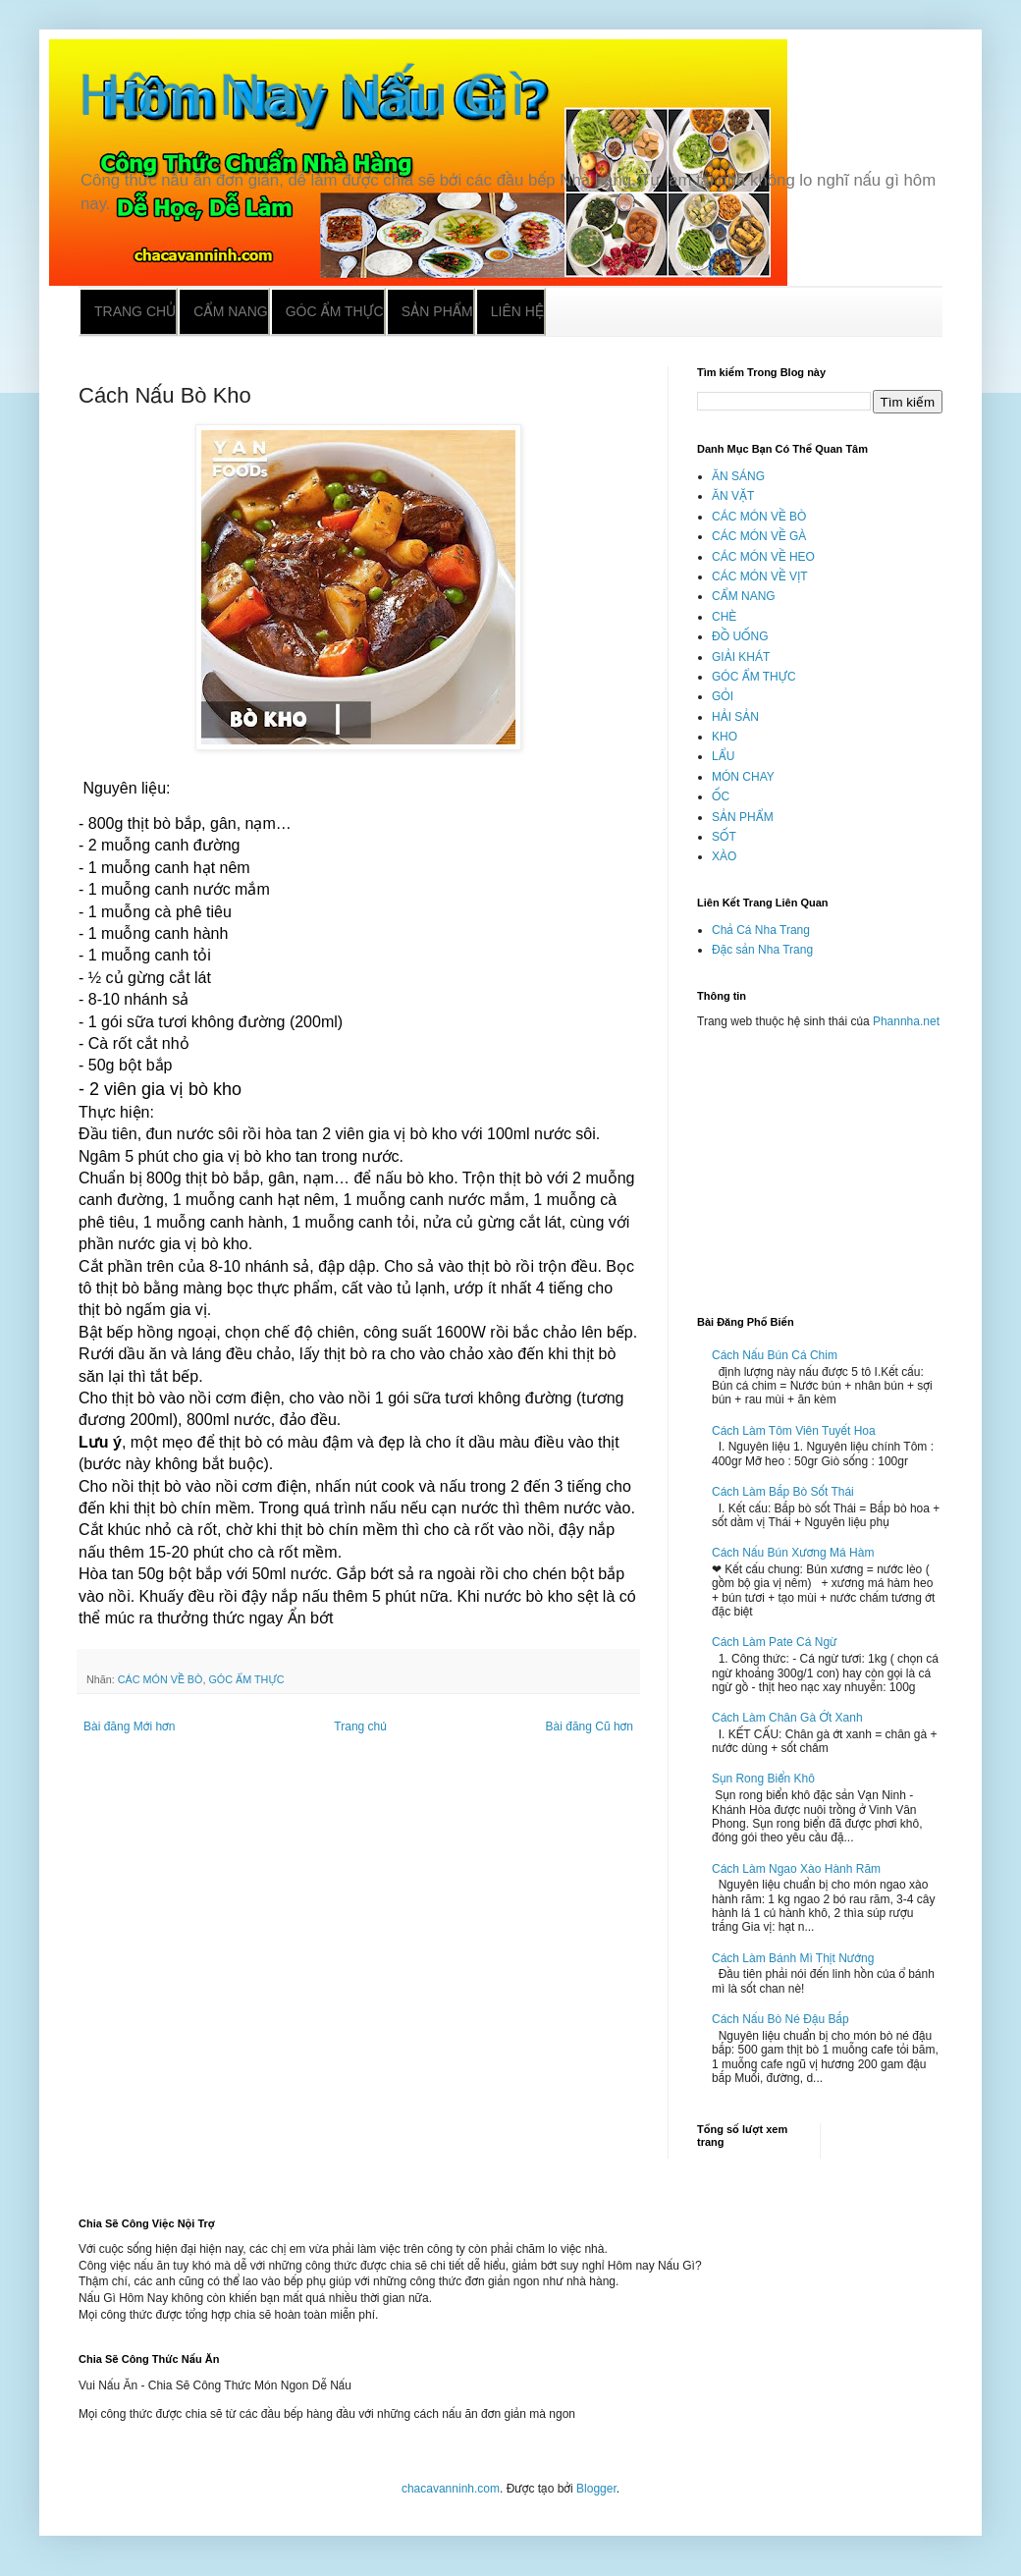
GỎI (722, 696)
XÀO (724, 856)
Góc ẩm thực (335, 311)
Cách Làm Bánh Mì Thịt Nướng (793, 1958)
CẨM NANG (744, 596)
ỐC (720, 796)
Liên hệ (517, 311)
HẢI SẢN (735, 717)
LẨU (723, 756)
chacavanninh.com (451, 2488)
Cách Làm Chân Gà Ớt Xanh (787, 1718)
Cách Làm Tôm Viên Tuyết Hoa (794, 1431)
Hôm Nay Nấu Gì (302, 95)
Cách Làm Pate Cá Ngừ (774, 1642)
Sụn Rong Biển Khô (763, 1778)
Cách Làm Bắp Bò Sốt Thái (783, 1492)
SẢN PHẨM (743, 817)
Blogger (596, 2488)
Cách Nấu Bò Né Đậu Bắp (780, 2019)
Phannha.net (906, 1021)
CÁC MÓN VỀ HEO (763, 557)
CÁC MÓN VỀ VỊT (760, 576)
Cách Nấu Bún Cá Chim (774, 1355)
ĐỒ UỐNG (740, 636)
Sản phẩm (437, 311)
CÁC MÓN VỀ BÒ (160, 1679)
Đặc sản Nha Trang (762, 950)
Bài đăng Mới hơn (129, 1726)
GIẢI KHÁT (741, 657)
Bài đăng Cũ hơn (589, 1726)
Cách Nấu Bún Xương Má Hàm (793, 1553)
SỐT (724, 837)
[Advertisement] (819, 1164)
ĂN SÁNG (738, 476)
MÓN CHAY (743, 777)
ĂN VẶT (733, 496)
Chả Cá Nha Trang (761, 930)
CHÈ (724, 617)
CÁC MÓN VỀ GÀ (759, 536)
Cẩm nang (230, 311)
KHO (724, 736)
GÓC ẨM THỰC (246, 1679)
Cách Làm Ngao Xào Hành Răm (796, 1869)
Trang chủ (135, 311)
